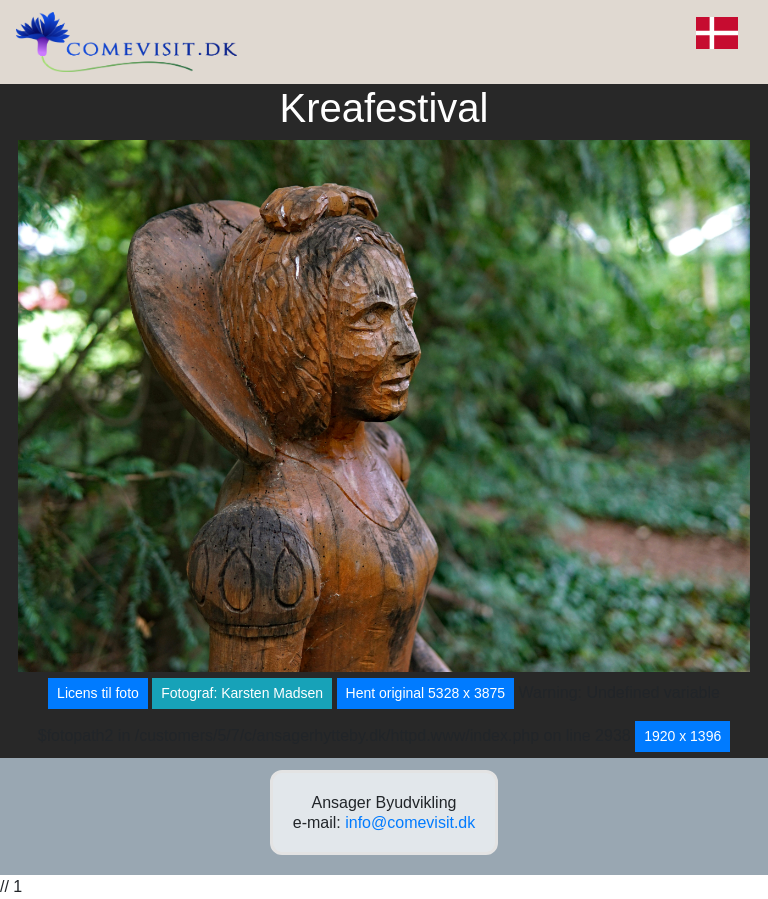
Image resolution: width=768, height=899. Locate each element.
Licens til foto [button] (98, 693)
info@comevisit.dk (410, 822)
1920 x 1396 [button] (682, 736)
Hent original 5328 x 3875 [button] (426, 693)
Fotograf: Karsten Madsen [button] (242, 693)
